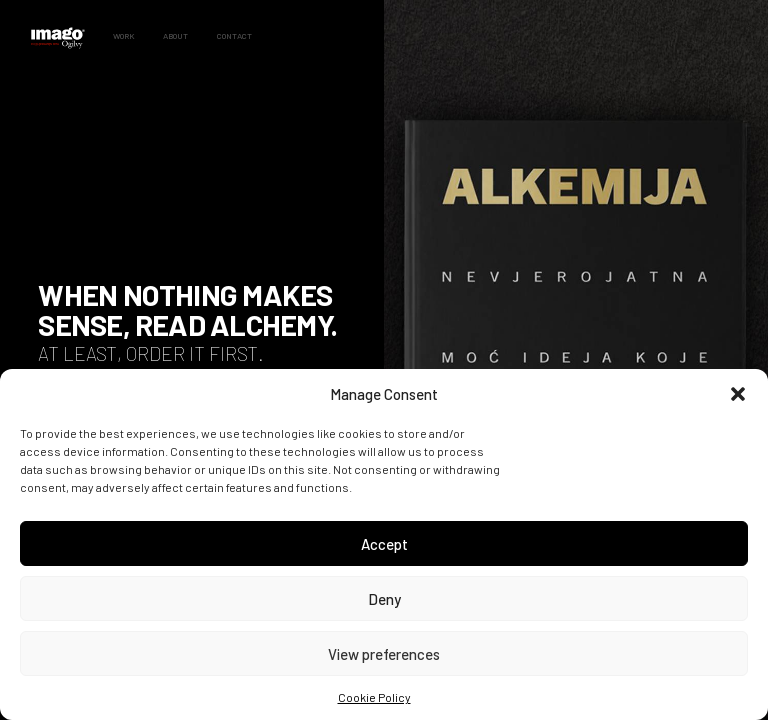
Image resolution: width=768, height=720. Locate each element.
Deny (384, 599)
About (175, 36)
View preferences (384, 654)
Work (124, 36)
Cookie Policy (374, 697)
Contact (234, 36)
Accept (384, 544)
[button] (738, 394)
